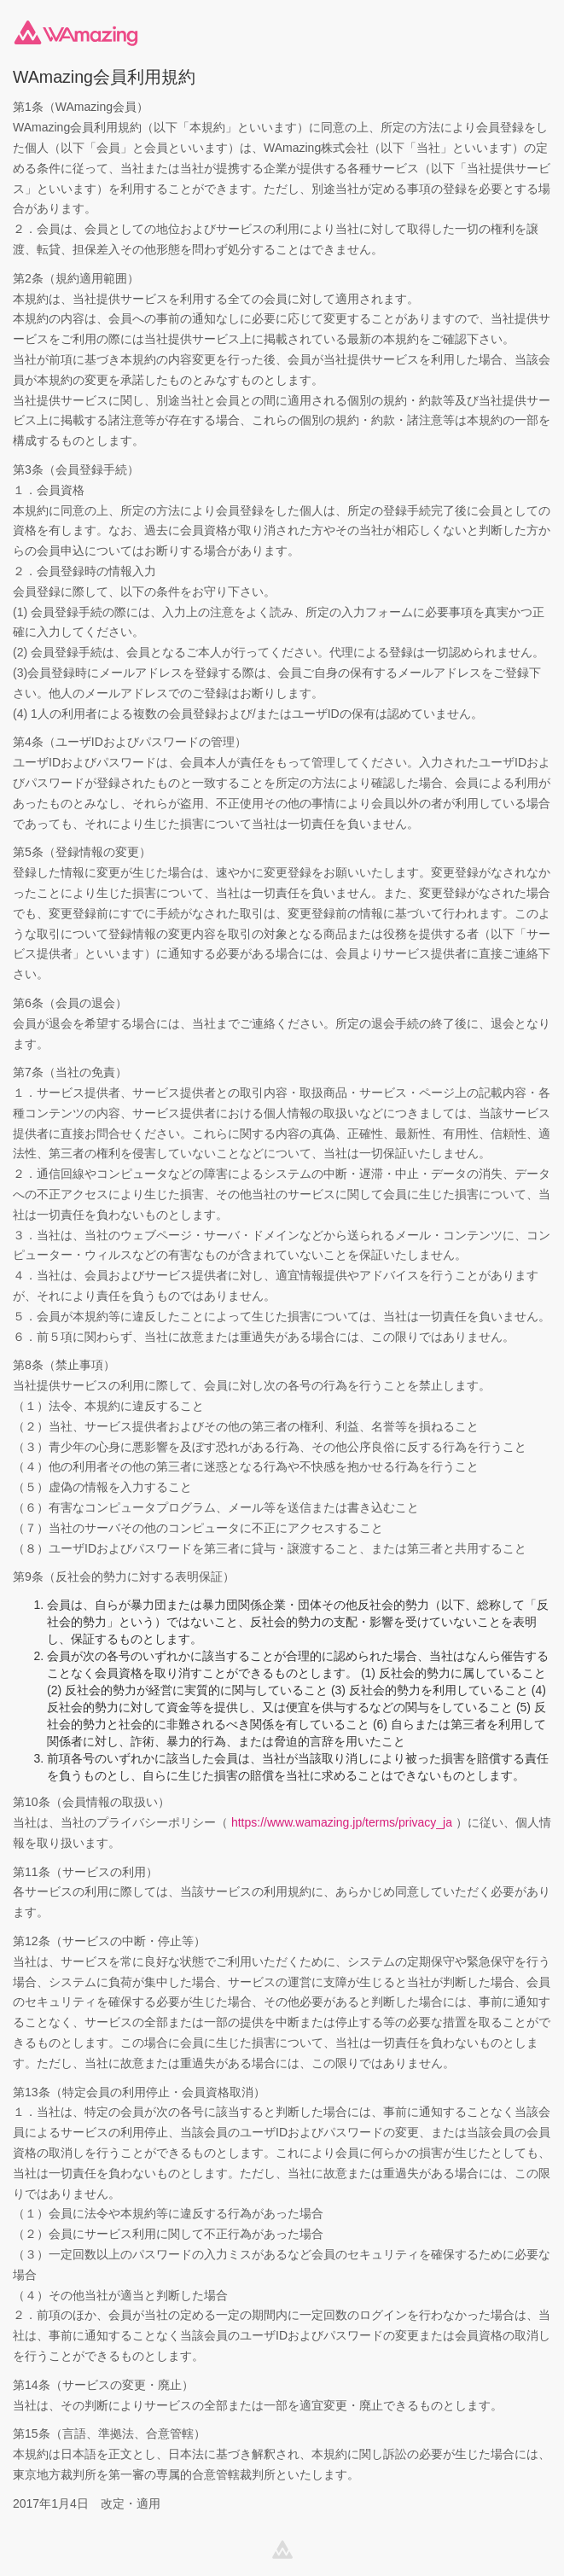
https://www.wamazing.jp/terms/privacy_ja (341, 1822)
